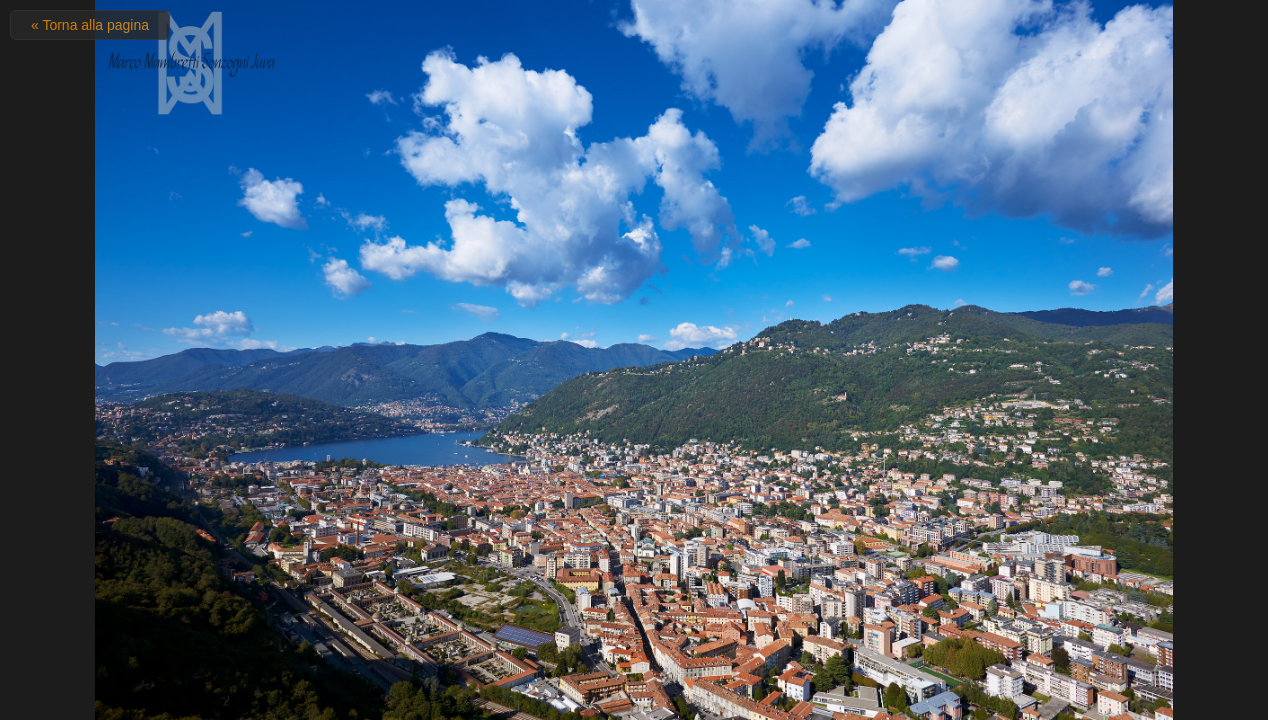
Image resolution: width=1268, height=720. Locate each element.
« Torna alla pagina (90, 25)
